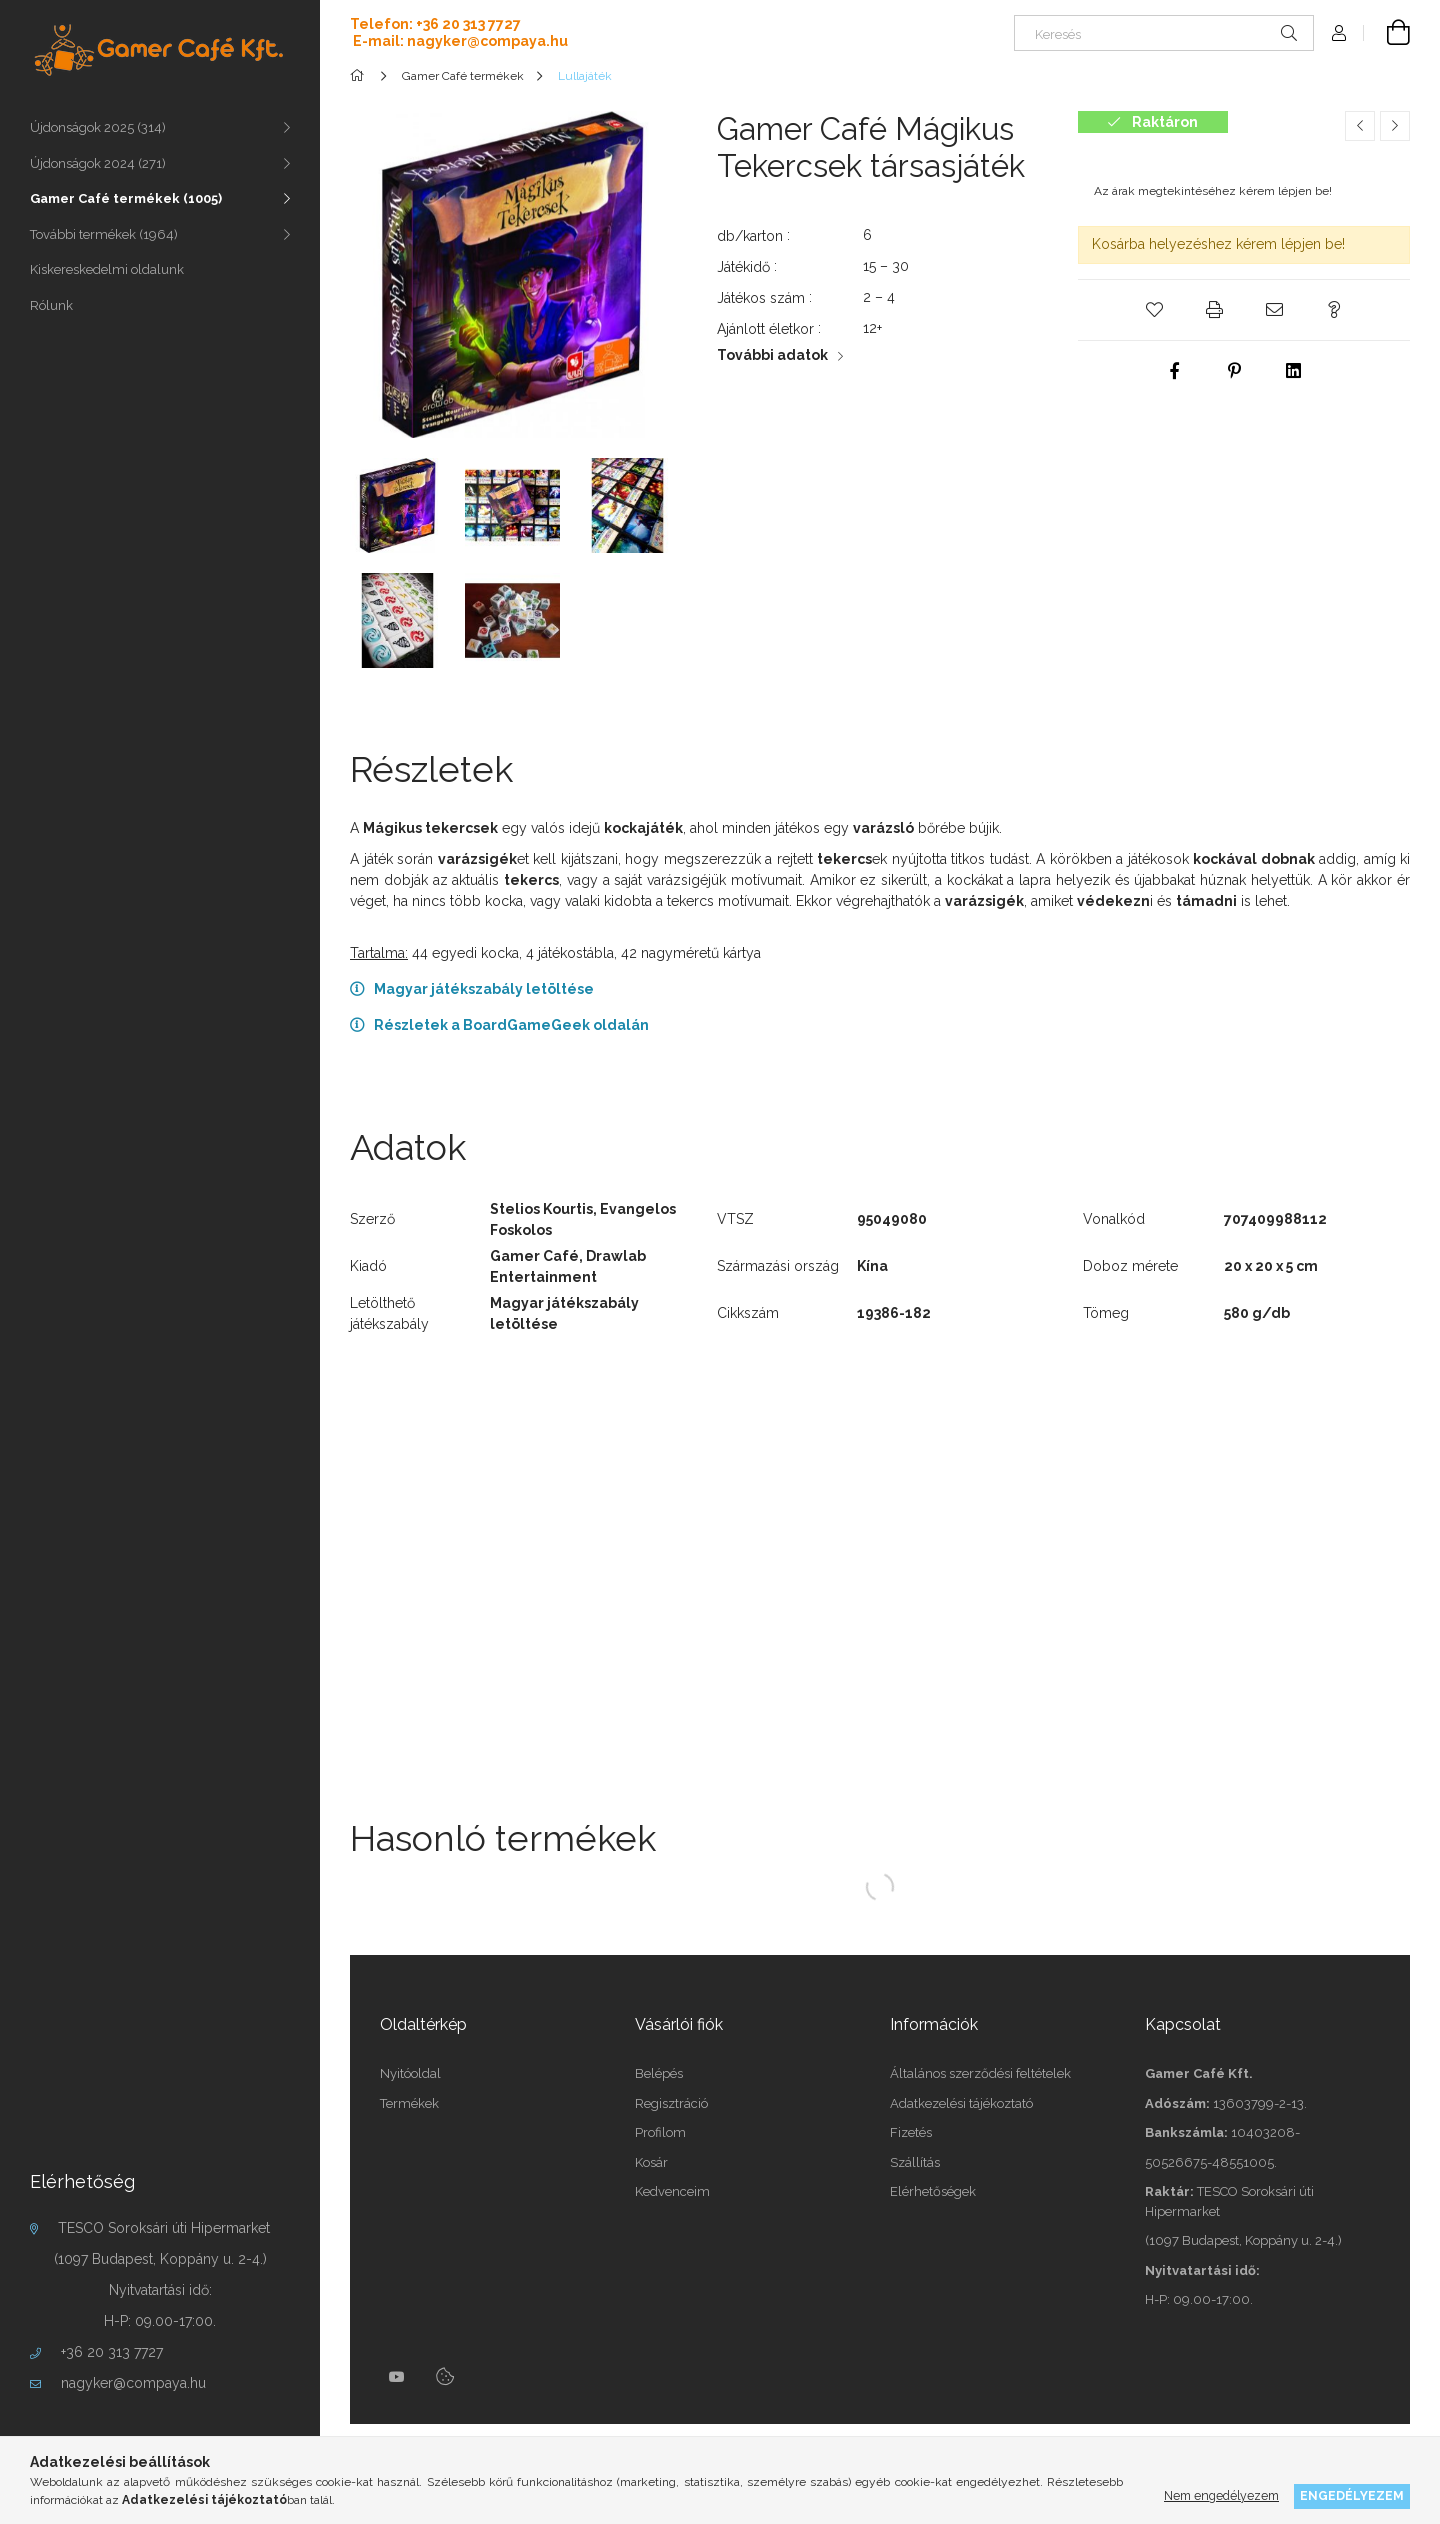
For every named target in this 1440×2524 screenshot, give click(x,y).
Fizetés (911, 2132)
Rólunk (51, 305)
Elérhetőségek (933, 2191)
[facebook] (1174, 371)
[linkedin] (1294, 371)
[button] (1154, 310)
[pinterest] (1234, 371)
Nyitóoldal (410, 2073)
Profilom (660, 2132)
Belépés (659, 2073)
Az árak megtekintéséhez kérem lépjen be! (1213, 191)
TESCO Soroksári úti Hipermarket (164, 2228)
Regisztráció (671, 2103)
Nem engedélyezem (1221, 2495)
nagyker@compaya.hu (133, 2383)
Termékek (409, 2103)
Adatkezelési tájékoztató (961, 2103)
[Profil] (1339, 33)
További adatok (772, 355)
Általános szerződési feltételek (980, 2073)
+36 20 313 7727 (112, 2352)
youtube (397, 2377)
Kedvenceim (672, 2191)
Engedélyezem (1352, 2495)
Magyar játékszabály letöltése (484, 989)
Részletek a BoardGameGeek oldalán (511, 1025)
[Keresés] (1164, 33)
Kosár (651, 2162)
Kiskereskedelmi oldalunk (107, 269)
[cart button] (1387, 33)
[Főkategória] (360, 76)
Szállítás (915, 2162)
